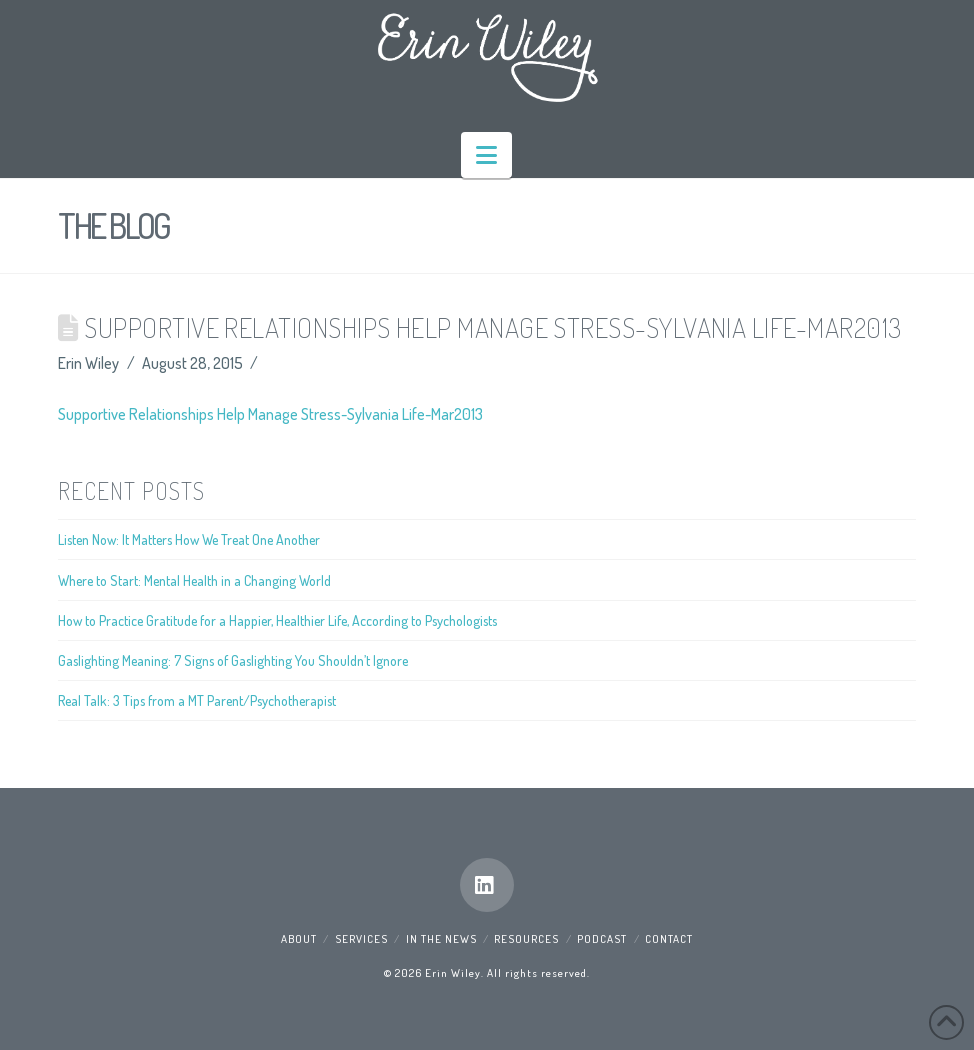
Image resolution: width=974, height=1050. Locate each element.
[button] (486, 155)
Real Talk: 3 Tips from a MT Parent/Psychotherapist (197, 700)
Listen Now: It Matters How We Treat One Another (189, 539)
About (299, 939)
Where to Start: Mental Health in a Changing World (194, 580)
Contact (669, 939)
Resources (526, 939)
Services (361, 939)
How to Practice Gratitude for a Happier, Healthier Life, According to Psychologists (277, 620)
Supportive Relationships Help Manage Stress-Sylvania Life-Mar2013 (270, 414)
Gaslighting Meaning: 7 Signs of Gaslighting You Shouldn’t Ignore (233, 660)
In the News (441, 939)
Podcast (602, 939)
